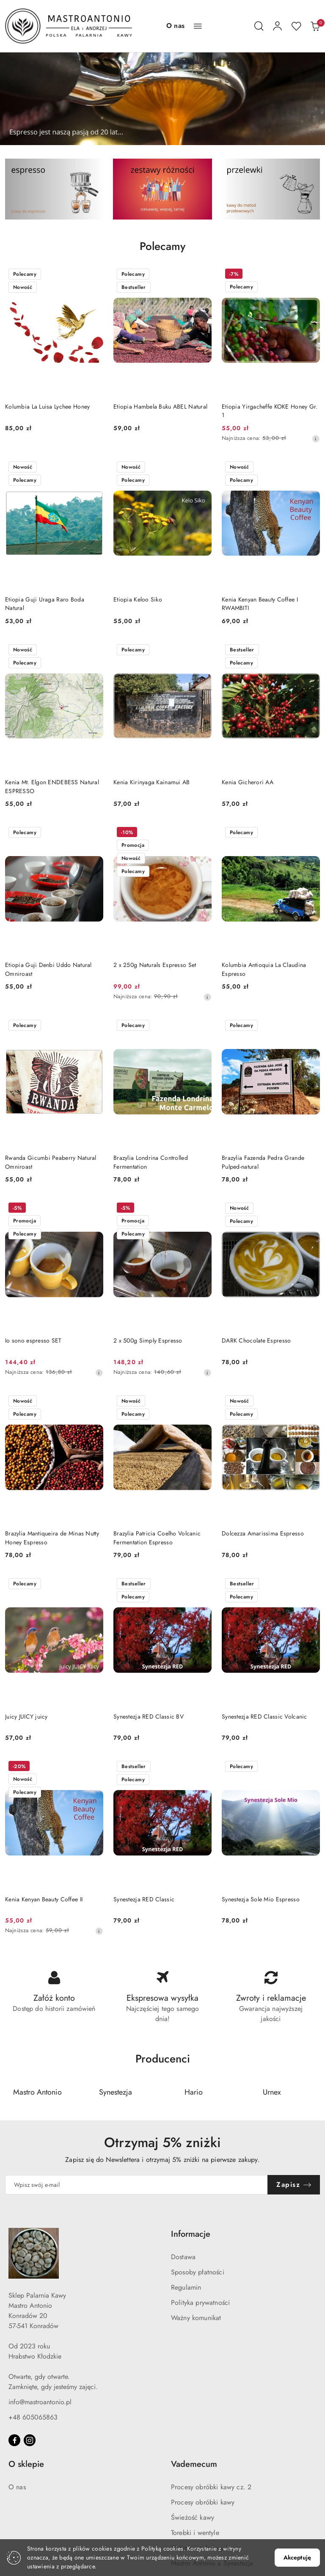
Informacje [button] (190, 2234)
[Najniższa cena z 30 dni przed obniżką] (315, 438)
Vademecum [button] (194, 2464)
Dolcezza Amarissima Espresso (263, 1533)
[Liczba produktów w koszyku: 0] (315, 26)
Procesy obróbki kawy (202, 2502)
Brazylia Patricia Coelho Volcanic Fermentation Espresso (157, 1537)
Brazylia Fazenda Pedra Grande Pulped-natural (263, 1161)
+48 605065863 (33, 2417)
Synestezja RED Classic (143, 1899)
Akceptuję (297, 2557)
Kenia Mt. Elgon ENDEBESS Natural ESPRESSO (52, 786)
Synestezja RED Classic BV (148, 1716)
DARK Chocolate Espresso (256, 1340)
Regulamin (186, 2288)
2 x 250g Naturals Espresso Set (154, 965)
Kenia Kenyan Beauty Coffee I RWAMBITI (260, 603)
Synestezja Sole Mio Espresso (261, 1899)
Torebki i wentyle (195, 2533)
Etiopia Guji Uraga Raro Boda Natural (44, 603)
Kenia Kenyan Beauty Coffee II (44, 1899)
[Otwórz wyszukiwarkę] (259, 26)
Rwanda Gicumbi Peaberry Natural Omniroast (50, 1161)
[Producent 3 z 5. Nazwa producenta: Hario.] (193, 2092)
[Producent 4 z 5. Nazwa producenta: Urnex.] (272, 2092)
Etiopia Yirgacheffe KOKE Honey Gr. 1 (270, 410)
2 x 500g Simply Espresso (147, 1340)
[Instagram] (30, 2441)
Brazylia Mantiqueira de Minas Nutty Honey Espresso (52, 1537)
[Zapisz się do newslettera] (136, 2185)
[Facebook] (14, 2441)
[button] (198, 26)
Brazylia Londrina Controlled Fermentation (150, 1161)
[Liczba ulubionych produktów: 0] (296, 26)
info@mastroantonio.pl (40, 2402)
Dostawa (183, 2257)
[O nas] (175, 26)
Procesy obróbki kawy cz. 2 (211, 2487)
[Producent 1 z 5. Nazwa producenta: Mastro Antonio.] (37, 2092)
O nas (17, 2487)
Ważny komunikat (196, 2318)
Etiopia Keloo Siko (137, 599)
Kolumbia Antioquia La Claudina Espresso (264, 969)
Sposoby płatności (197, 2272)
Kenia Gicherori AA (247, 782)
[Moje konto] (278, 26)
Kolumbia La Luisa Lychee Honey (47, 406)
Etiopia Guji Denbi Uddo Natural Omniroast (48, 969)
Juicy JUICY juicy (26, 1716)
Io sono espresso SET (33, 1340)
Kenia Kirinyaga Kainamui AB (151, 782)
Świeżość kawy (192, 2518)
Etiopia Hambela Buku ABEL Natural (160, 406)
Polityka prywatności (200, 2303)
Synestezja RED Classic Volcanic (264, 1716)
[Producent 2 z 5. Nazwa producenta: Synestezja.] (116, 2092)
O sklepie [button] (26, 2464)
